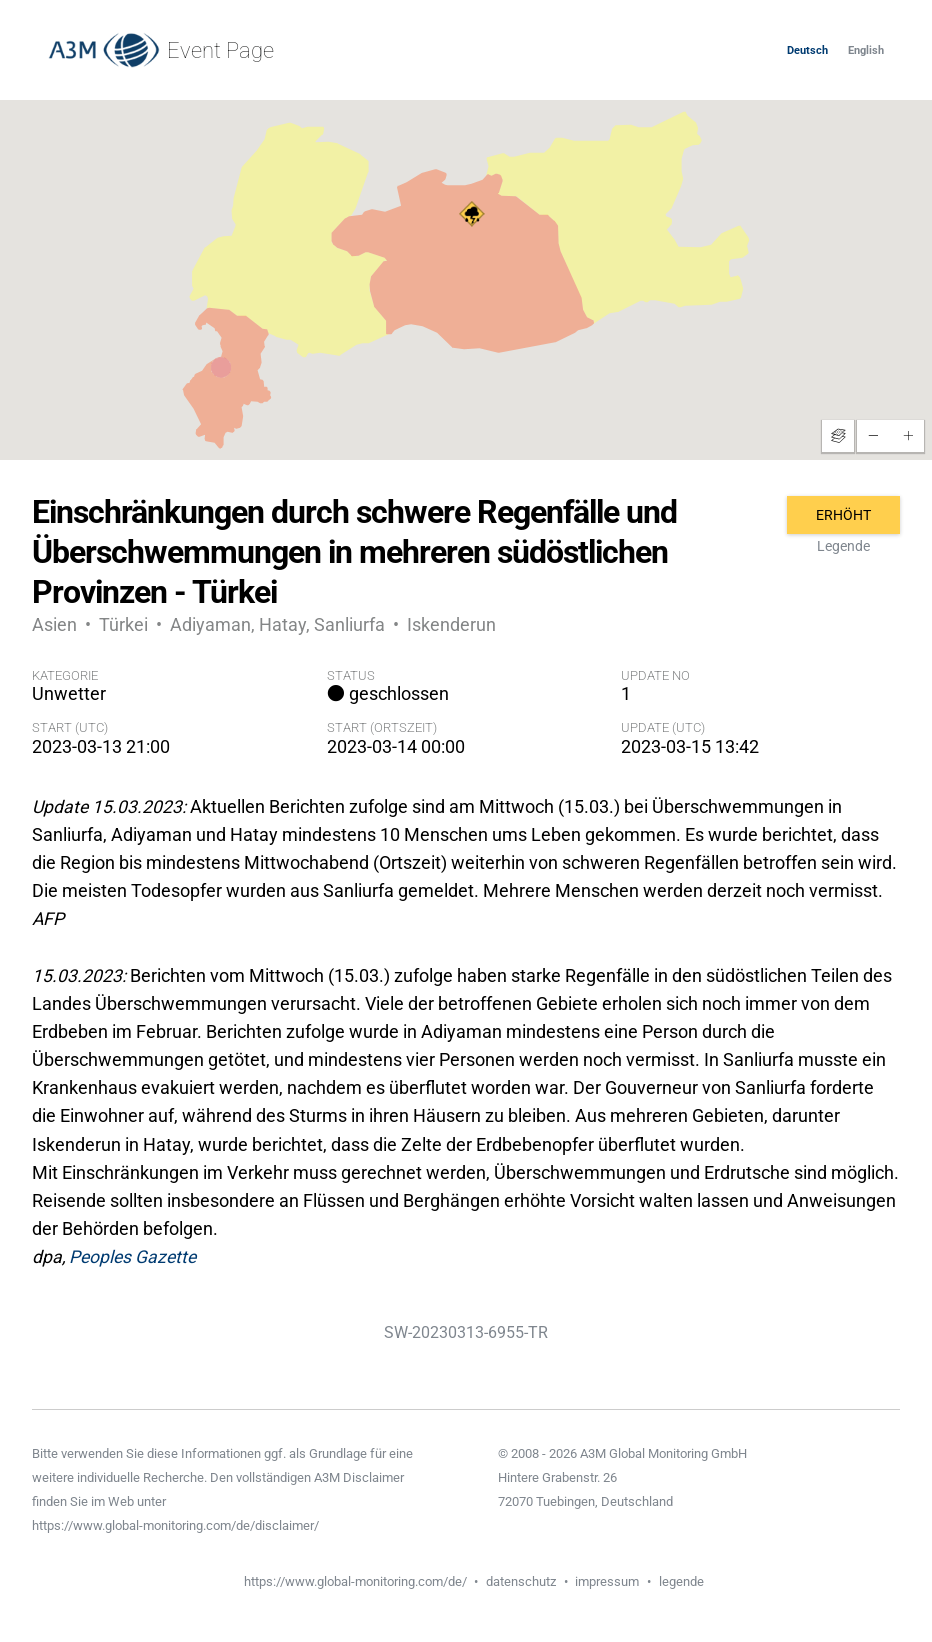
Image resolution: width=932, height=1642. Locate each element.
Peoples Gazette (132, 1257)
